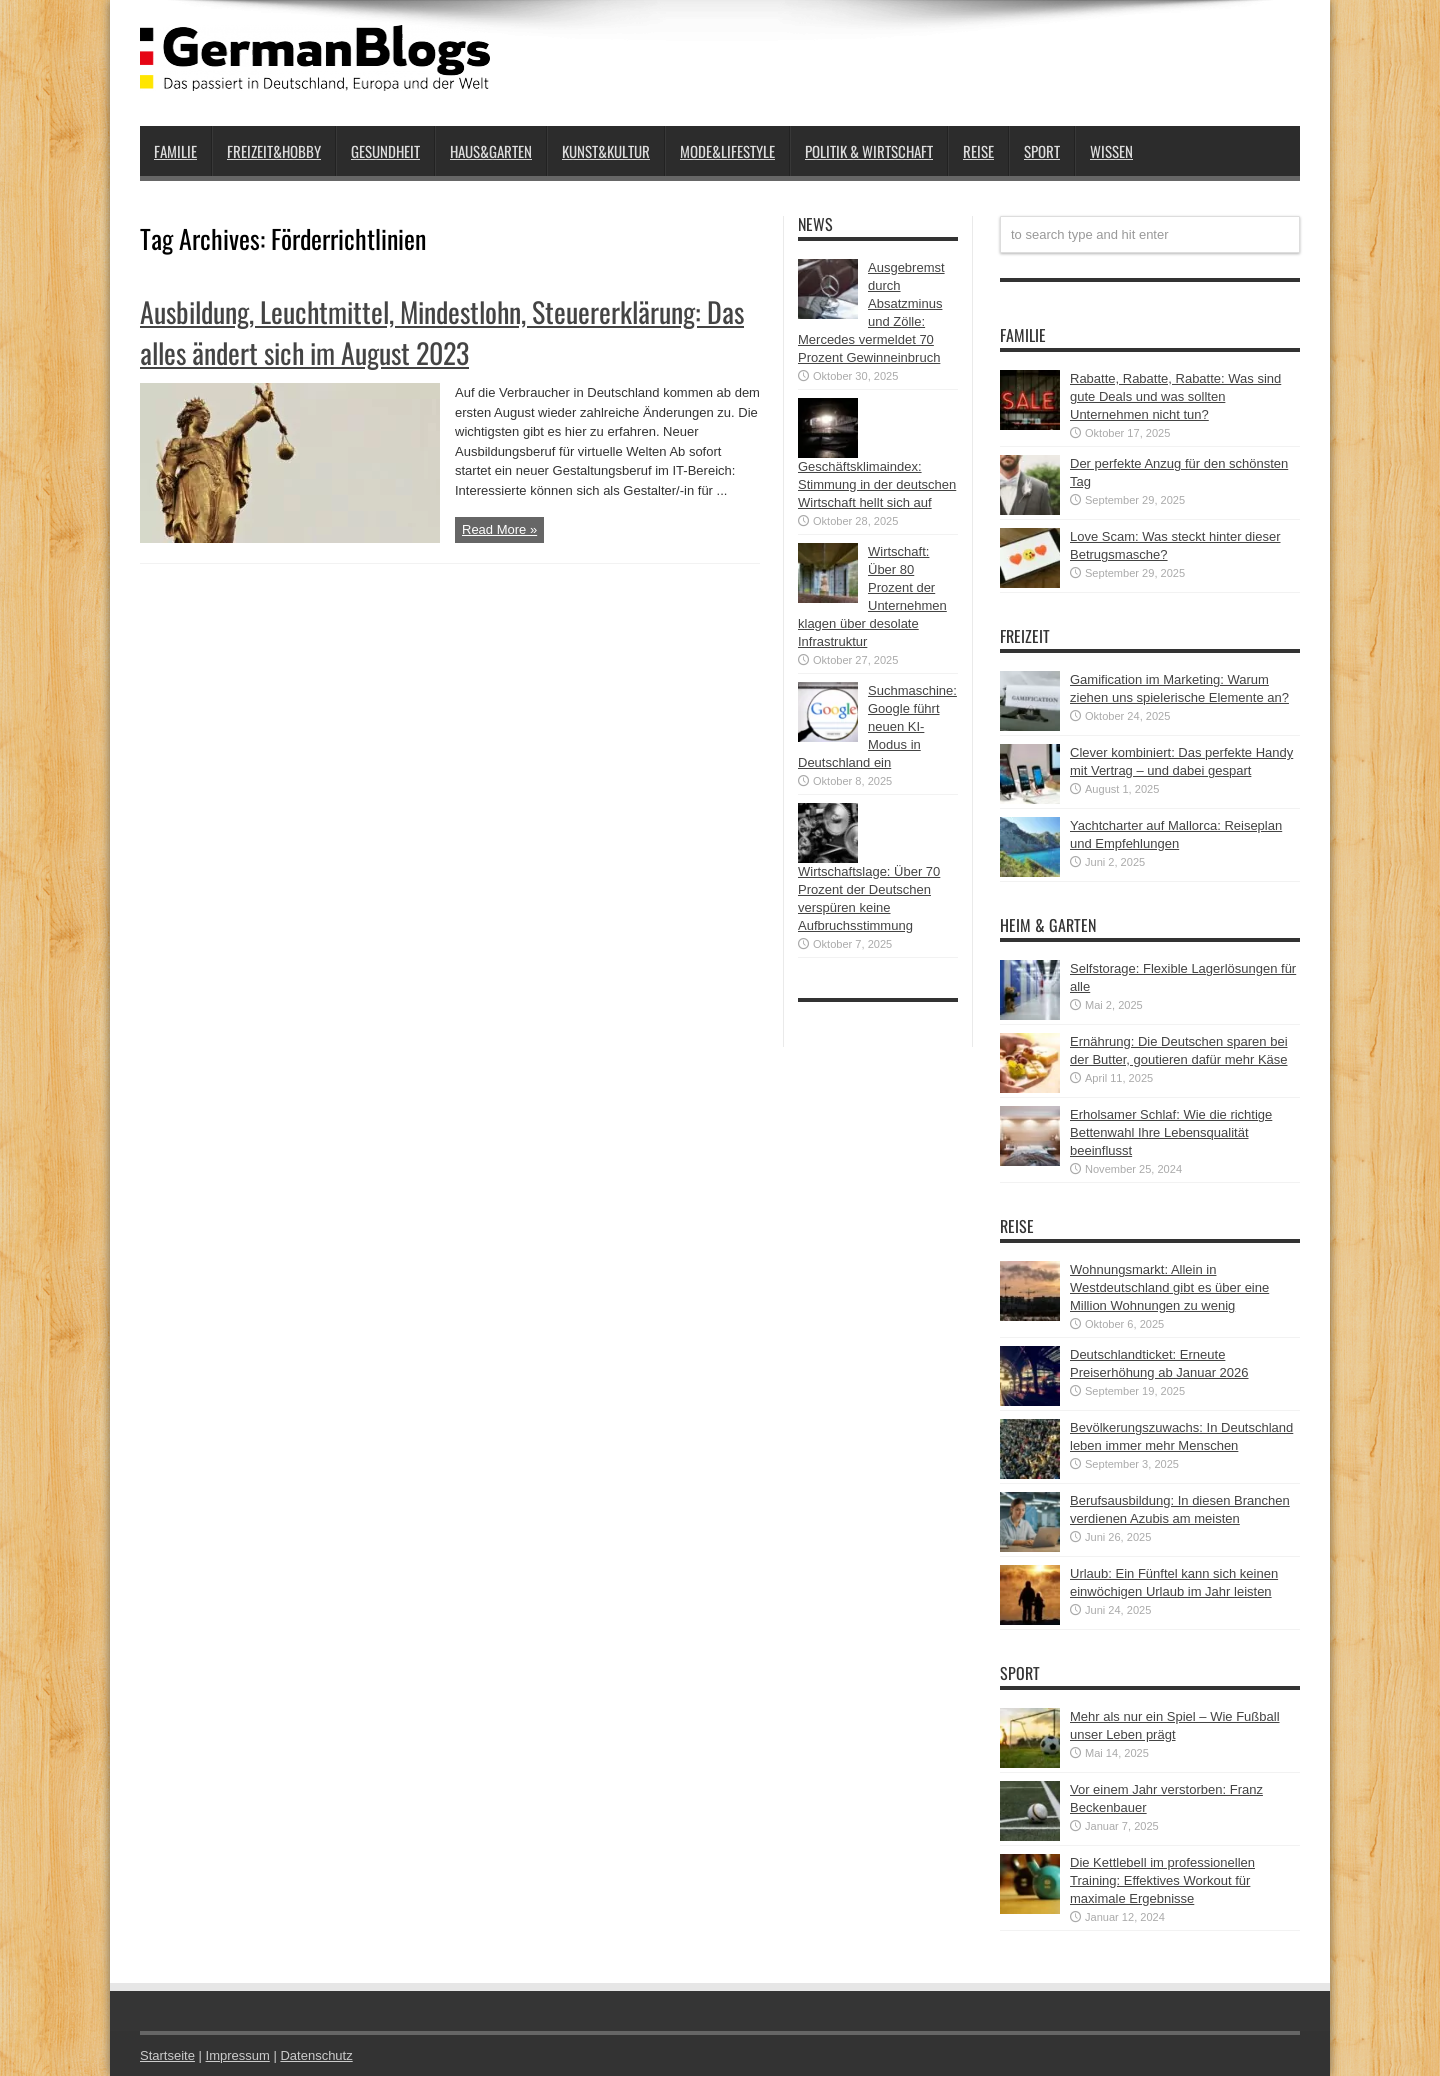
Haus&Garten (491, 151)
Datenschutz (316, 2055)
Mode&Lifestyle (727, 151)
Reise (978, 151)
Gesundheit (385, 151)
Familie (175, 151)
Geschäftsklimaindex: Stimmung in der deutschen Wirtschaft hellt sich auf (877, 484)
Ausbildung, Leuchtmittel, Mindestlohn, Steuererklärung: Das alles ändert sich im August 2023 (442, 332)
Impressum (238, 2055)
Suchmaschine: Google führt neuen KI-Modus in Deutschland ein (877, 726)
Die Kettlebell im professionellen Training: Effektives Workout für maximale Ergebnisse (1162, 1880)
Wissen (1111, 151)
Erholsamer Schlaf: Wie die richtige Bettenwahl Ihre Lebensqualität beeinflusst (1171, 1132)
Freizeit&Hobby (274, 151)
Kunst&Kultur (606, 151)
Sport (1042, 151)
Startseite (167, 2055)
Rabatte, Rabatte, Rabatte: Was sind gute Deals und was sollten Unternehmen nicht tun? (1175, 396)
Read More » (499, 529)
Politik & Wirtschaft (869, 151)
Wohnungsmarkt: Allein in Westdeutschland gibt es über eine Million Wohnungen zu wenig (1169, 1287)
